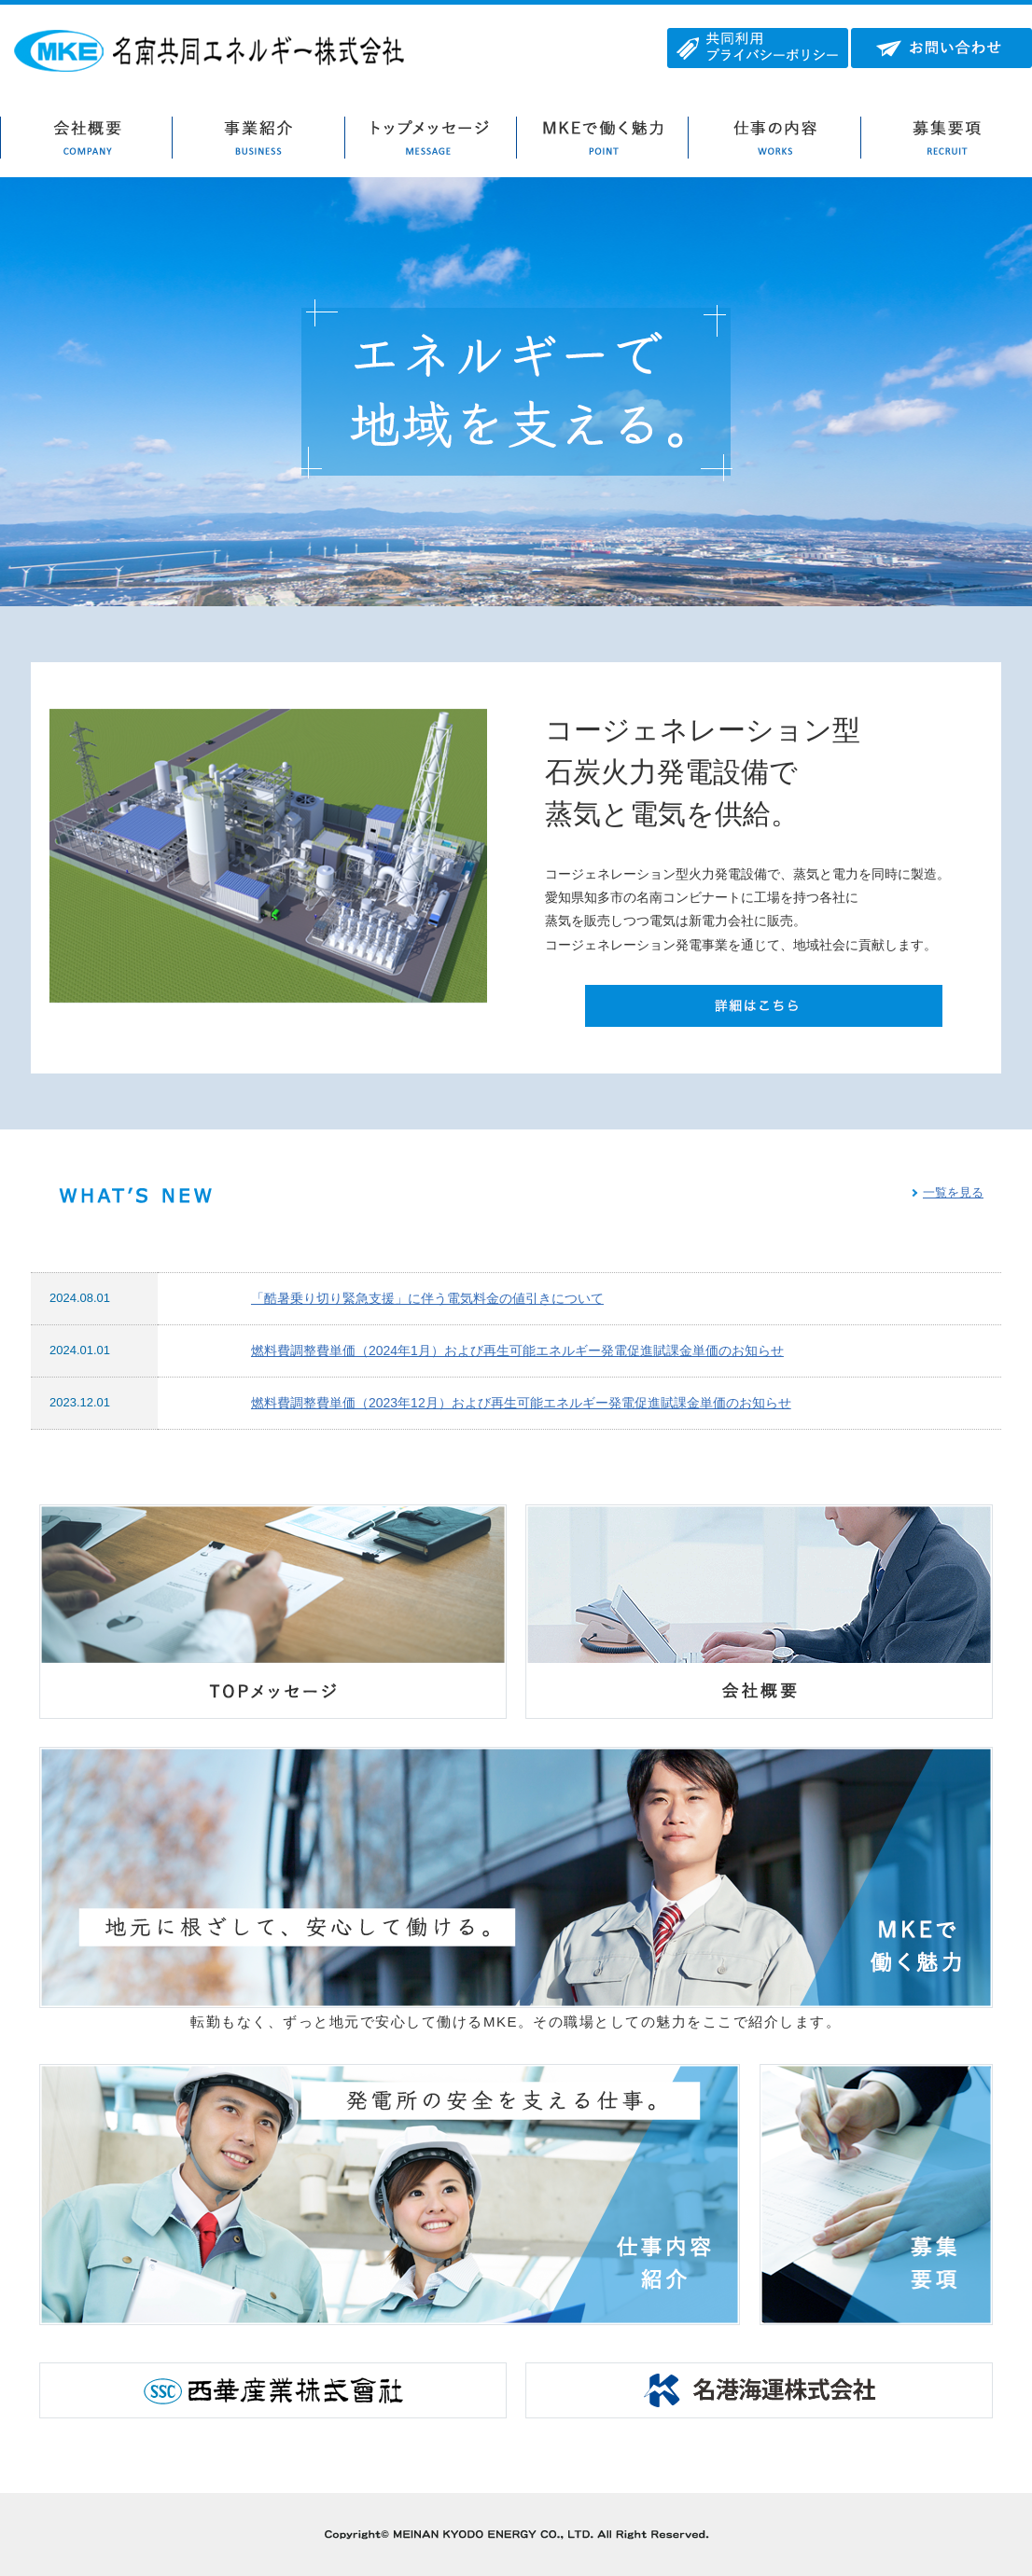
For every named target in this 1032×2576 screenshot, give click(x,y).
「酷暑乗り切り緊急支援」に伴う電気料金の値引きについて (427, 1298)
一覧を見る (953, 1192)
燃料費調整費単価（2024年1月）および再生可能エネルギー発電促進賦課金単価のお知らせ (517, 1350)
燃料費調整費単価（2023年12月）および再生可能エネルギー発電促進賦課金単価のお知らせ (521, 1402)
